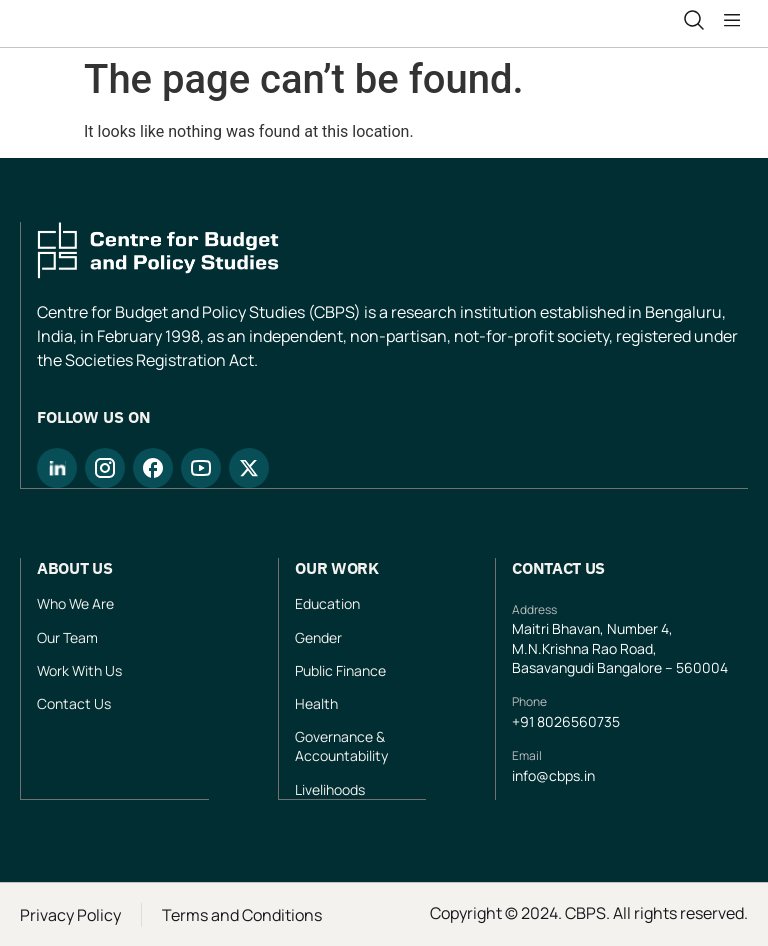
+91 (524, 721)
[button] (736, 21)
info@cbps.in (553, 775)
